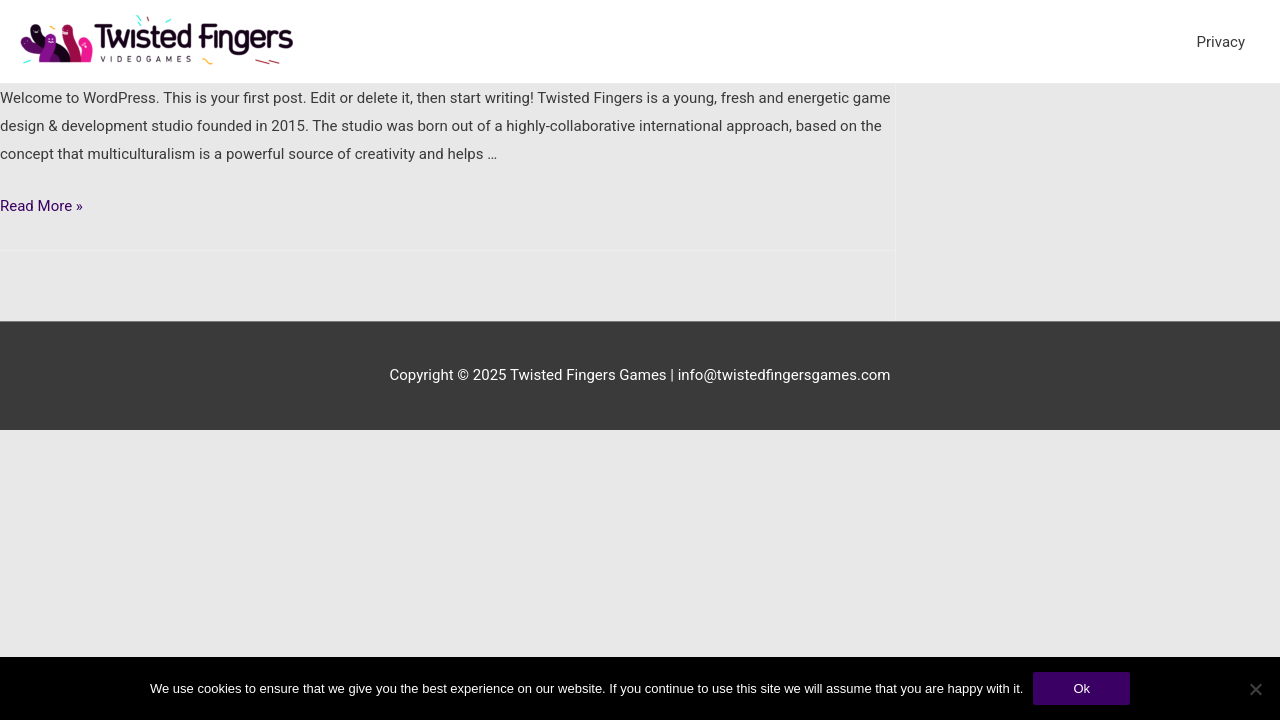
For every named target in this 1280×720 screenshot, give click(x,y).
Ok (1081, 688)
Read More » (41, 206)
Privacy (1221, 42)
